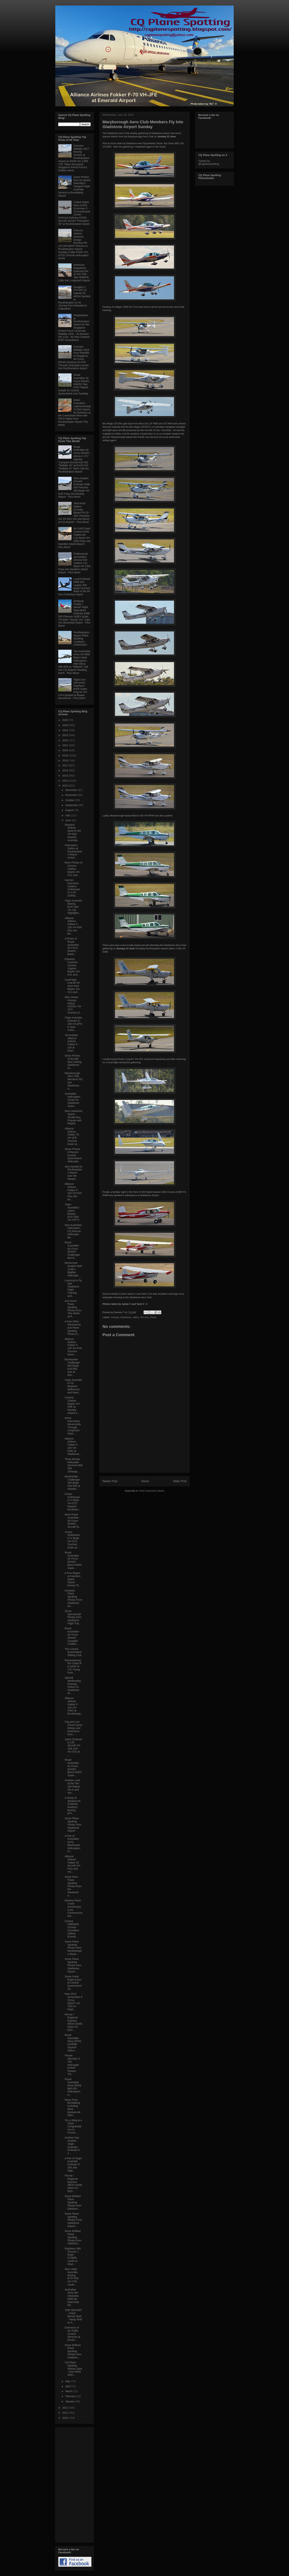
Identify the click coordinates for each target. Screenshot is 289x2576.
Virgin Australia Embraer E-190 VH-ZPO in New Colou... (73, 1023)
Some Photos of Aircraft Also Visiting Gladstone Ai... (73, 1061)
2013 (65, 785)
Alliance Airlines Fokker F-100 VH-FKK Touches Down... (73, 1346)
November (71, 795)
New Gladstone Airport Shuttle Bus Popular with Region (73, 1117)
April (68, 2386)
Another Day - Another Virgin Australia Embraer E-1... (73, 2145)
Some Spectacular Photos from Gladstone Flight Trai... (73, 1617)
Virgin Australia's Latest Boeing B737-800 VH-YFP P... (73, 1212)
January (70, 2401)
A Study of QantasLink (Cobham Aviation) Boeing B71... (73, 1805)
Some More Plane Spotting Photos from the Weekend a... (73, 1886)
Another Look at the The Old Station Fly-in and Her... (72, 1786)
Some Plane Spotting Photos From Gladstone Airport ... (73, 2220)
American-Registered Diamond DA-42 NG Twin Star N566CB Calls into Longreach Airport (74, 272)
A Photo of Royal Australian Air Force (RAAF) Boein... (72, 946)
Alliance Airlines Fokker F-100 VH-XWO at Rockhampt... (73, 1707)
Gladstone (125, 1317)
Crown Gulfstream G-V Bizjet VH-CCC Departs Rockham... (73, 1502)
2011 (65, 2412)
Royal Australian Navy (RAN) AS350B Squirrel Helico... (73, 2043)
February (70, 2396)
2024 (65, 730)
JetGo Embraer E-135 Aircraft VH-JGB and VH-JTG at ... (73, 1747)
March (69, 2391)
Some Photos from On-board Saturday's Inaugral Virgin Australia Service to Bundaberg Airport (74, 186)
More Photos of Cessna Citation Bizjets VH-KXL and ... (73, 868)
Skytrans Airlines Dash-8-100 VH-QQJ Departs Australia (73, 832)
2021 (65, 745)
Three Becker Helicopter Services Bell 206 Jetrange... (73, 1465)
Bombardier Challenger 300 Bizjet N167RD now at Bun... (72, 1367)
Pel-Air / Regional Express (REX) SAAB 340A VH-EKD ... (73, 2022)
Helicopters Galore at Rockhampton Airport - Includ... (73, 851)
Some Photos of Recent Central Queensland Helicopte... (73, 1155)
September (72, 805)
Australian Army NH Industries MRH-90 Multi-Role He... (72, 2297)
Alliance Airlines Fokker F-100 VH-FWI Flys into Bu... (73, 926)
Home (145, 1481)
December (71, 790)
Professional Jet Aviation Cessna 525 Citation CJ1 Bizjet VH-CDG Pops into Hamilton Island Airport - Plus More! (74, 563)
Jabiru (136, 1317)
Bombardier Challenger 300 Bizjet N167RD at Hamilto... (72, 1482)
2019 (65, 755)
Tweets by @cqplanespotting (208, 162)
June (68, 820)
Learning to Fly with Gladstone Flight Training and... (73, 1288)
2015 (65, 775)
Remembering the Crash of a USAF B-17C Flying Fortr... (73, 1666)
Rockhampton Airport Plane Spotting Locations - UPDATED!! (81, 638)
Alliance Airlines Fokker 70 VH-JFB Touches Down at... (72, 1136)
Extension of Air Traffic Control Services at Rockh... (72, 2333)
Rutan (153, 1317)
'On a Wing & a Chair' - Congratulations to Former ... (73, 2126)
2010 (65, 2417)
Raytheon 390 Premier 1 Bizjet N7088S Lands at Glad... (73, 2256)
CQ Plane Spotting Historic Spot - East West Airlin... (73, 2368)
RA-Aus (144, 1317)
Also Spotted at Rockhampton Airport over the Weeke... (73, 1172)
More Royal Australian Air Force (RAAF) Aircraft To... (73, 1520)
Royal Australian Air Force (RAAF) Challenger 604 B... (72, 1250)
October (70, 800)
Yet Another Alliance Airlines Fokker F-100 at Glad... (72, 1043)
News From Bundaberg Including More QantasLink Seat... (73, 2107)
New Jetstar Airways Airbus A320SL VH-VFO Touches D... (73, 1005)
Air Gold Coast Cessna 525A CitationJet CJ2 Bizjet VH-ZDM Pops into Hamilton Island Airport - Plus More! (74, 538)
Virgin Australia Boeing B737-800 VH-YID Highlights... (73, 906)
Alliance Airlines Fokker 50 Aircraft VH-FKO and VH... (73, 1864)
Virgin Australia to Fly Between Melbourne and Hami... (73, 1386)
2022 (65, 740)
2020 (65, 750)
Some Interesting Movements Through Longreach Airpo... (73, 1425)
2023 (65, 735)
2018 (65, 760)
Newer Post (109, 1481)
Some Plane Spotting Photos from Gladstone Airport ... (73, 1824)
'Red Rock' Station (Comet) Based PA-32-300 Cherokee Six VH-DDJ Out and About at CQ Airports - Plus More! (74, 512)
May (68, 2381)
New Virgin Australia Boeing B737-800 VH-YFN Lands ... (72, 2277)
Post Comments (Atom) (151, 1490)
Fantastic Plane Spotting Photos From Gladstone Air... (73, 1598)
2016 (65, 770)
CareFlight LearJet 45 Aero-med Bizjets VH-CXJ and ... (72, 986)
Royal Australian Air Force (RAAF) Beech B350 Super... (73, 1560)
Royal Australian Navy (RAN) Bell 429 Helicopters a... (73, 2087)
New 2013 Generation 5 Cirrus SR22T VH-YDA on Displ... (73, 2001)
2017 (65, 765)
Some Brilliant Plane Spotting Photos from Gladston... (73, 2202)
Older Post (180, 1481)
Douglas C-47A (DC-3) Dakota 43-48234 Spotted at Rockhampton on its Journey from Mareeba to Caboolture (74, 298)
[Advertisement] (144, 1446)
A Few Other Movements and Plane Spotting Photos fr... (73, 1327)
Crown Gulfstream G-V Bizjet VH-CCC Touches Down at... (72, 1540)
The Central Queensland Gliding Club (73, 1652)
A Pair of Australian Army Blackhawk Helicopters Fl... (72, 1843)
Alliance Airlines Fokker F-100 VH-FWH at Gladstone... (73, 1446)
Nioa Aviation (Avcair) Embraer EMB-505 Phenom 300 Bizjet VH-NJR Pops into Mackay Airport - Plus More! (74, 487)
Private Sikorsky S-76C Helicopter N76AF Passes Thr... (73, 2065)
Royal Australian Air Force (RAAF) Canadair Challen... (72, 1636)
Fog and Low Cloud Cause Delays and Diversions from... (73, 1728)
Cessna (115, 1317)
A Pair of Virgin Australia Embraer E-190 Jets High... (73, 2164)
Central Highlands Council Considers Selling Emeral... (72, 1929)
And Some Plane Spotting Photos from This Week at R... (73, 1308)
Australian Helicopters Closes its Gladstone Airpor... (72, 1099)
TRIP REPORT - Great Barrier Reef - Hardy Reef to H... (73, 2316)
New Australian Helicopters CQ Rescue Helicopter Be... (73, 1231)
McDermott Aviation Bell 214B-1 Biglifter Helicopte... (73, 1269)
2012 (65, 2407)
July (68, 815)
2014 (65, 780)
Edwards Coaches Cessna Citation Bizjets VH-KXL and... (72, 967)
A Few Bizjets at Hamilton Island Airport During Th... (73, 1579)
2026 (65, 720)
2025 (65, 725)
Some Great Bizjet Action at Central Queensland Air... (73, 1982)
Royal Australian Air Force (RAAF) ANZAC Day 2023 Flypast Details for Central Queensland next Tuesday (73, 384)
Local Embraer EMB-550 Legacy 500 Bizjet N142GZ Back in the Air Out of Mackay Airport (74, 586)
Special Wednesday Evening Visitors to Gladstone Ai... (73, 1685)
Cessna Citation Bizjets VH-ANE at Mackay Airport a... (72, 1405)
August (69, 810)
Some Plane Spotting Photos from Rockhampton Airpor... (73, 1947)
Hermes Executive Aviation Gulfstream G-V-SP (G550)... (72, 888)
